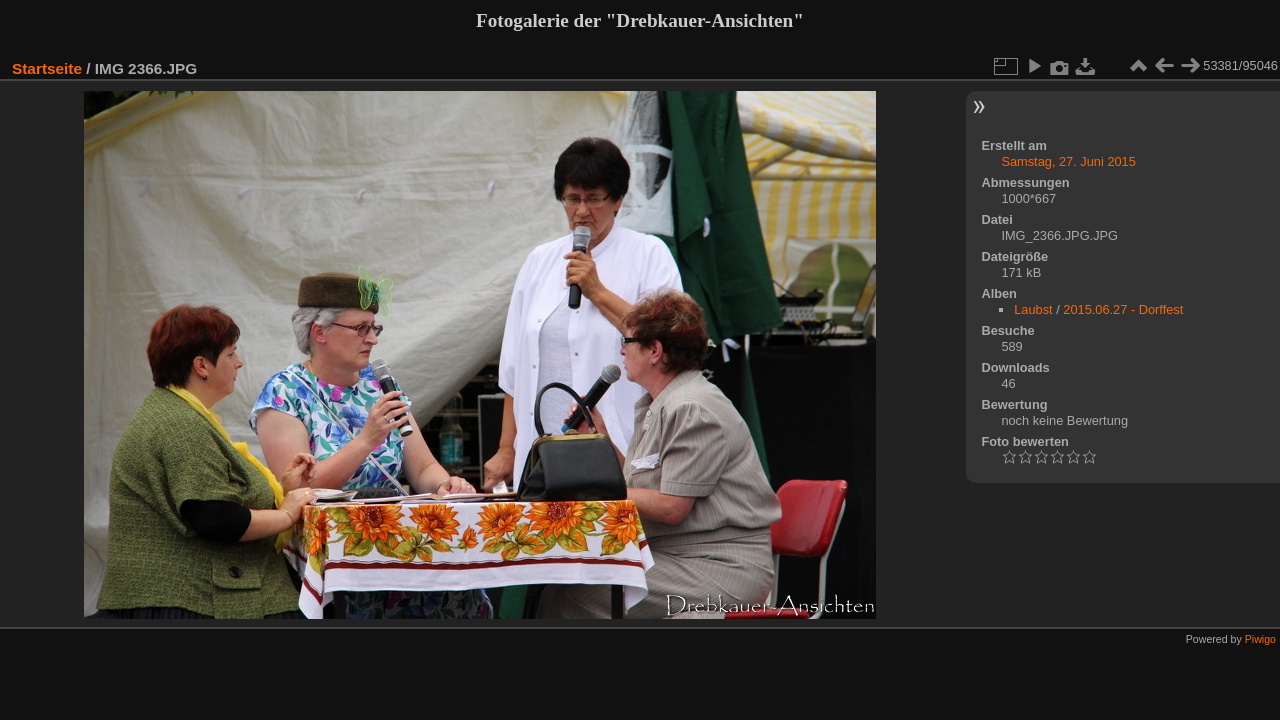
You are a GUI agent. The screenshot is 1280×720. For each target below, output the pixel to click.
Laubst (1033, 309)
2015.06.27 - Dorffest (1123, 309)
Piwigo (1260, 639)
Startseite (47, 68)
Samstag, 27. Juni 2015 (1068, 161)
